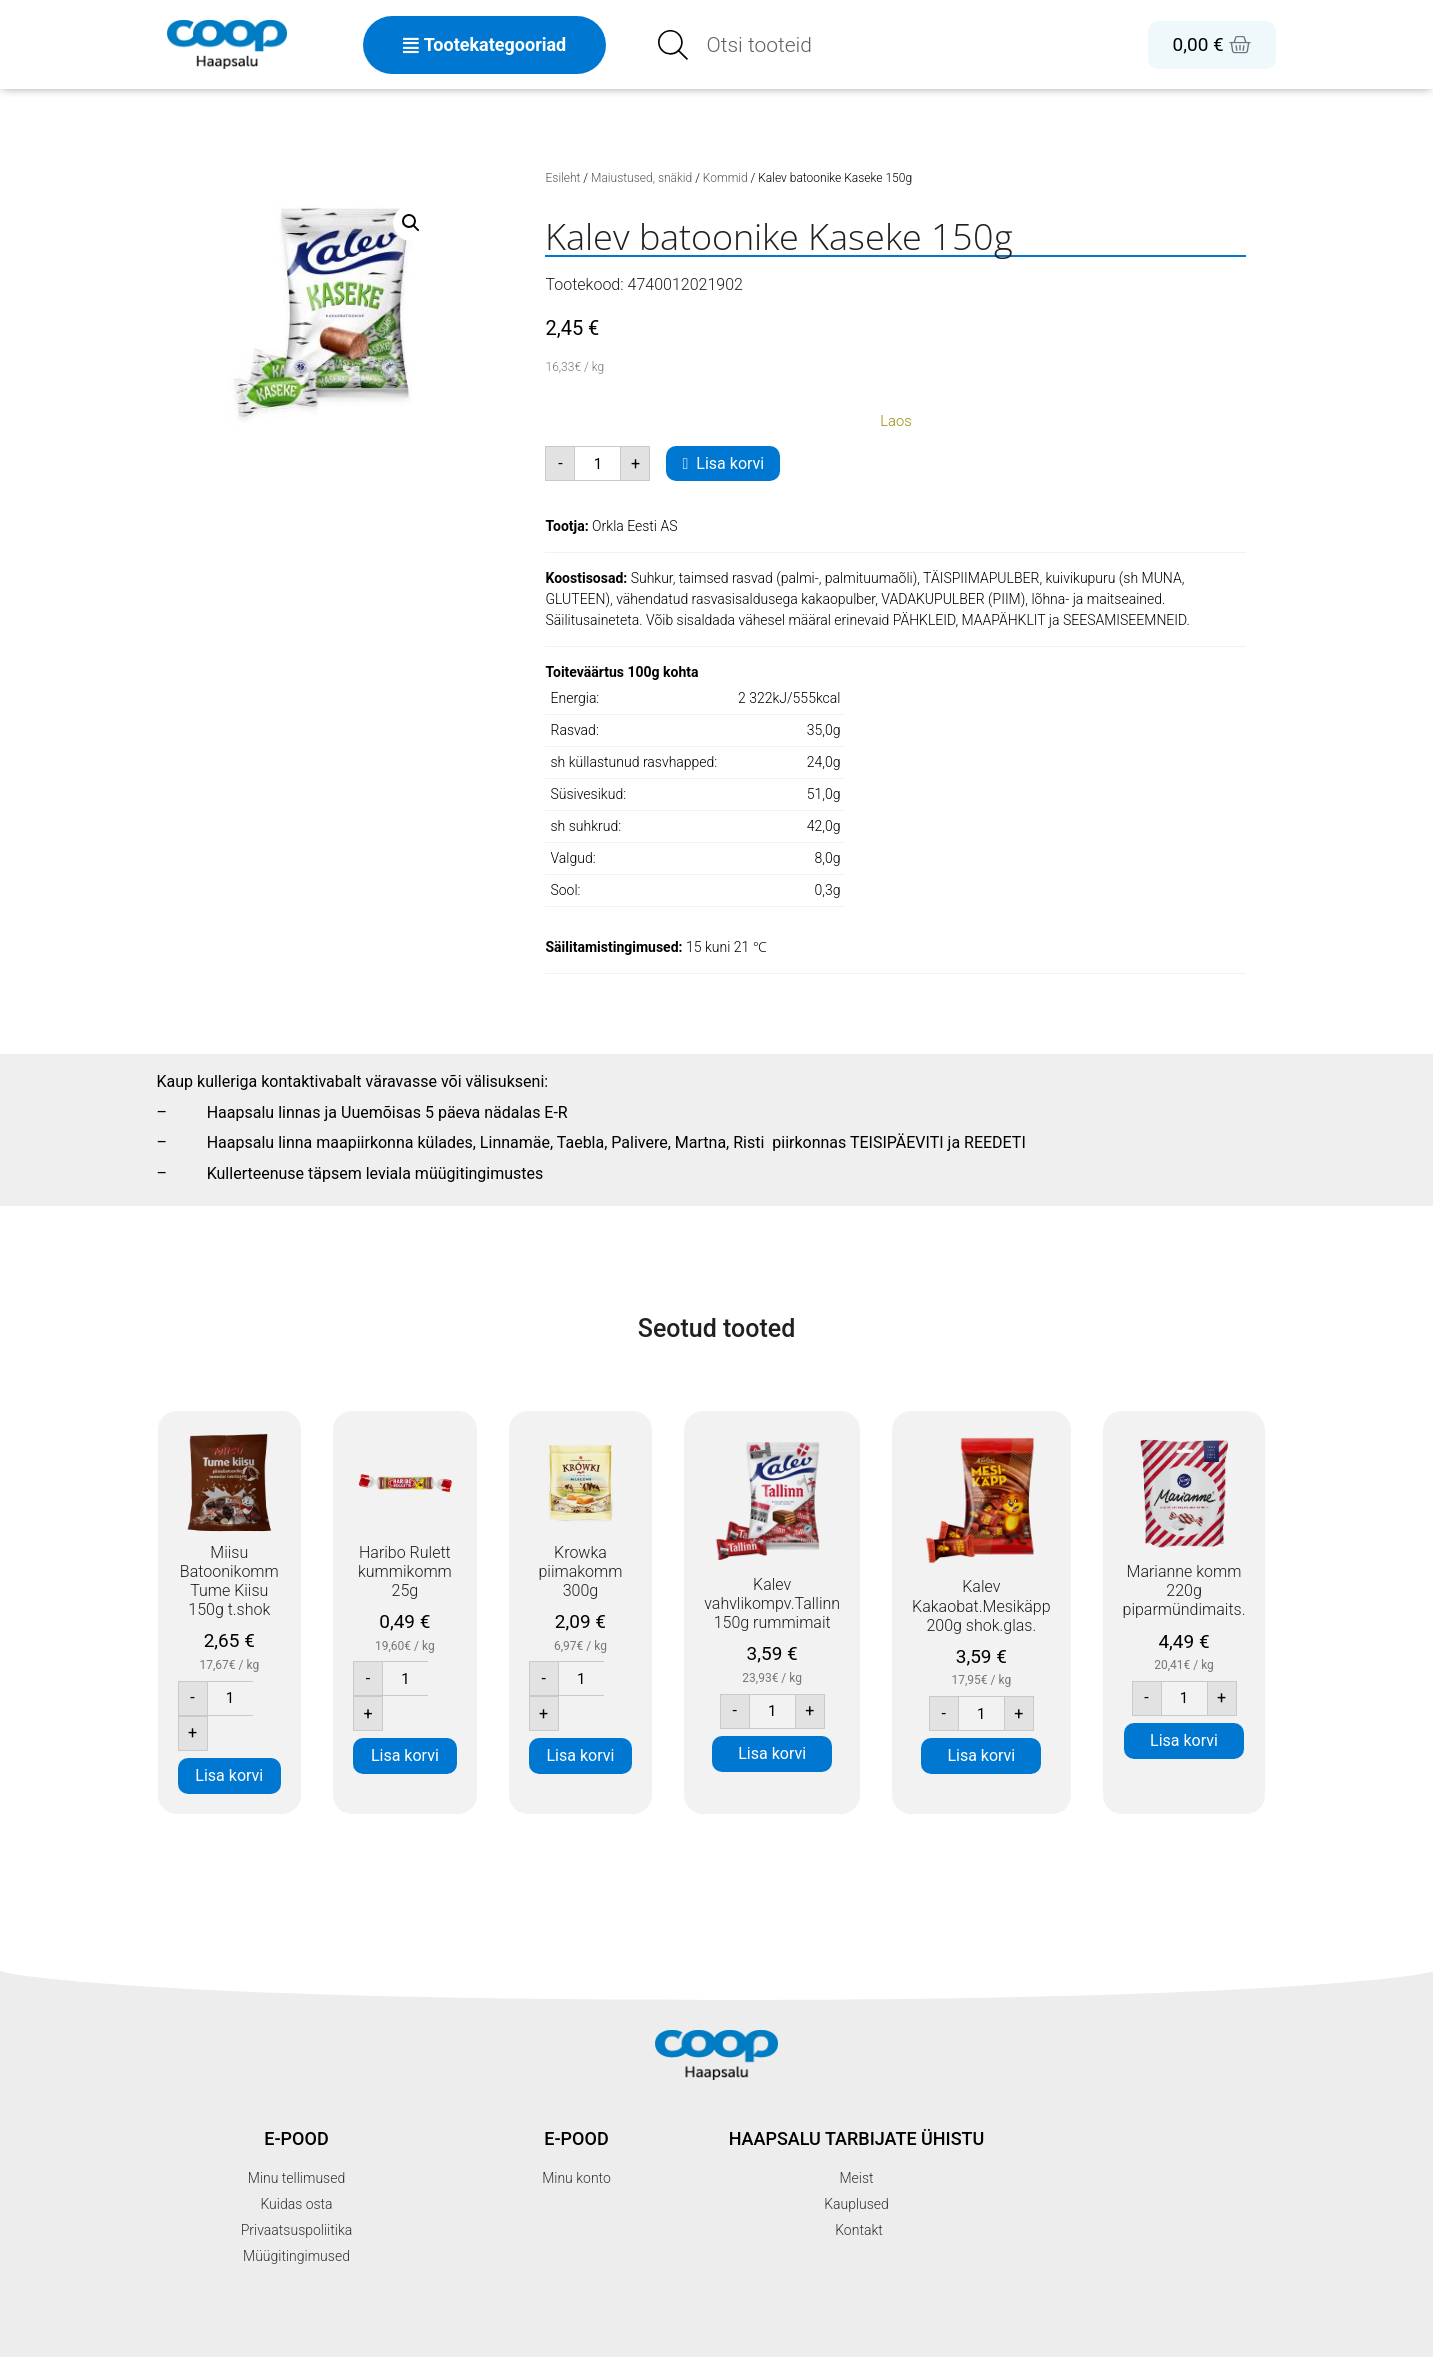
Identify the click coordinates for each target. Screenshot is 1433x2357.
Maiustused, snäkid (641, 178)
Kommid (725, 178)
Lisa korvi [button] (229, 1775)
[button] (411, 223)
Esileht (562, 178)
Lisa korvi (730, 463)
